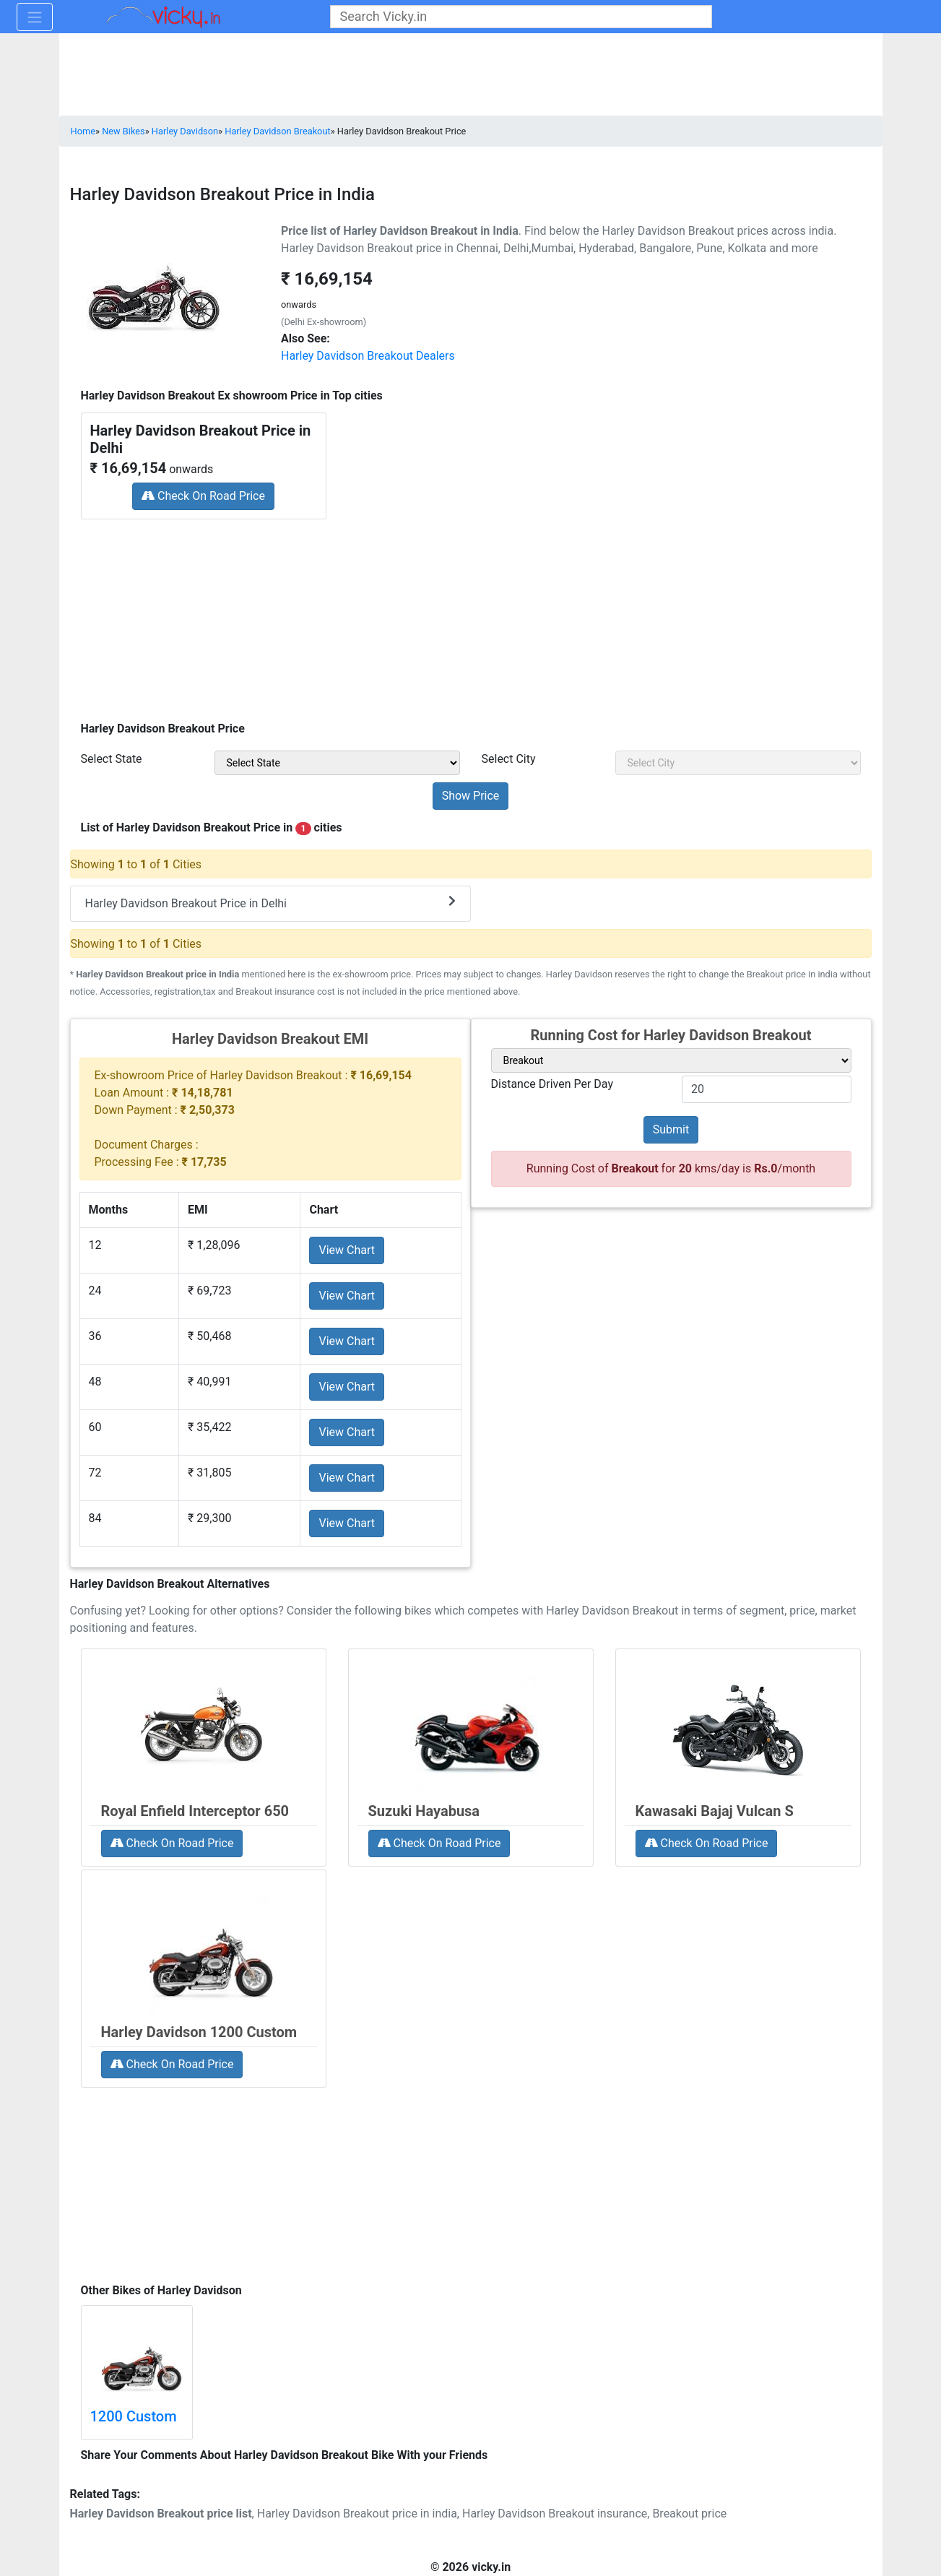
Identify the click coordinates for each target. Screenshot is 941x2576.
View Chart (346, 1250)
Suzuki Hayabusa (424, 1811)
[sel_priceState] (337, 763)
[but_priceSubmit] (471, 796)
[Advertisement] (471, 615)
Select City (509, 759)
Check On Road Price (203, 496)
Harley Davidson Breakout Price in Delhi (270, 902)
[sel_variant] (671, 1060)
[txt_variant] (766, 1089)
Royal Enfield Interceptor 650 (195, 1811)
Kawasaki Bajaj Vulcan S (715, 1811)
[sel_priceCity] (738, 763)
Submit (671, 1129)
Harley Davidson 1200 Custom (199, 2032)
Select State (111, 759)
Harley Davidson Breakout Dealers (368, 356)
